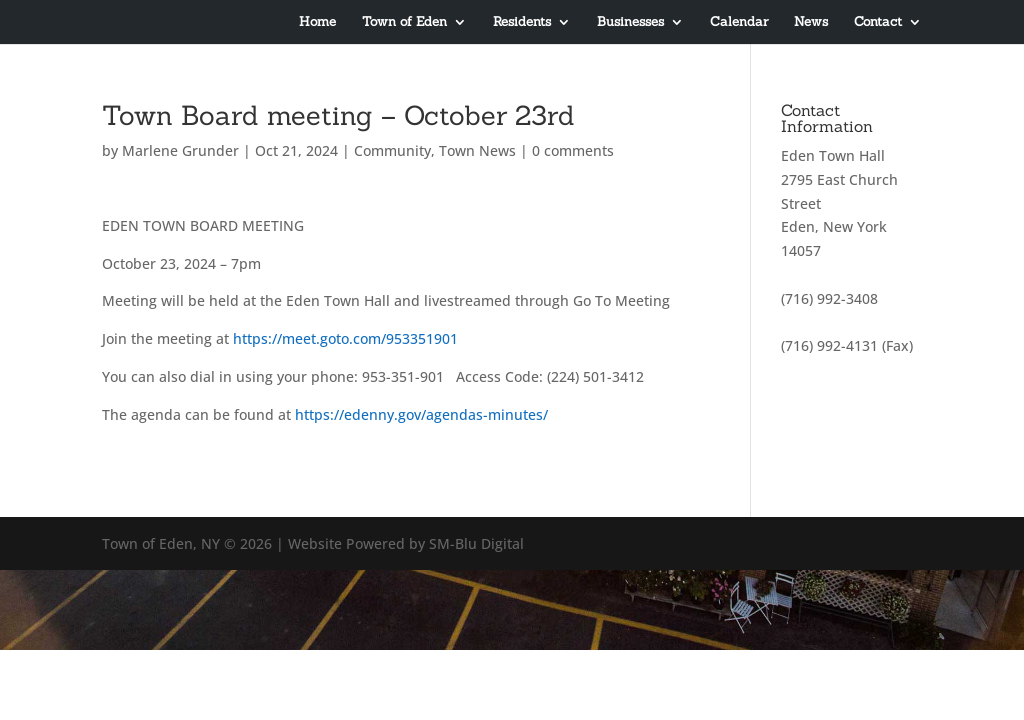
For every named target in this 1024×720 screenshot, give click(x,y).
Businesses (630, 22)
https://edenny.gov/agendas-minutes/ (421, 414)
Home (317, 22)
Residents (522, 22)
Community (392, 150)
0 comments (573, 150)
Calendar (739, 22)
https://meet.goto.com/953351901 (345, 338)
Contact (878, 22)
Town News (477, 150)
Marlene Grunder (180, 150)
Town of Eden (404, 22)
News (811, 22)
